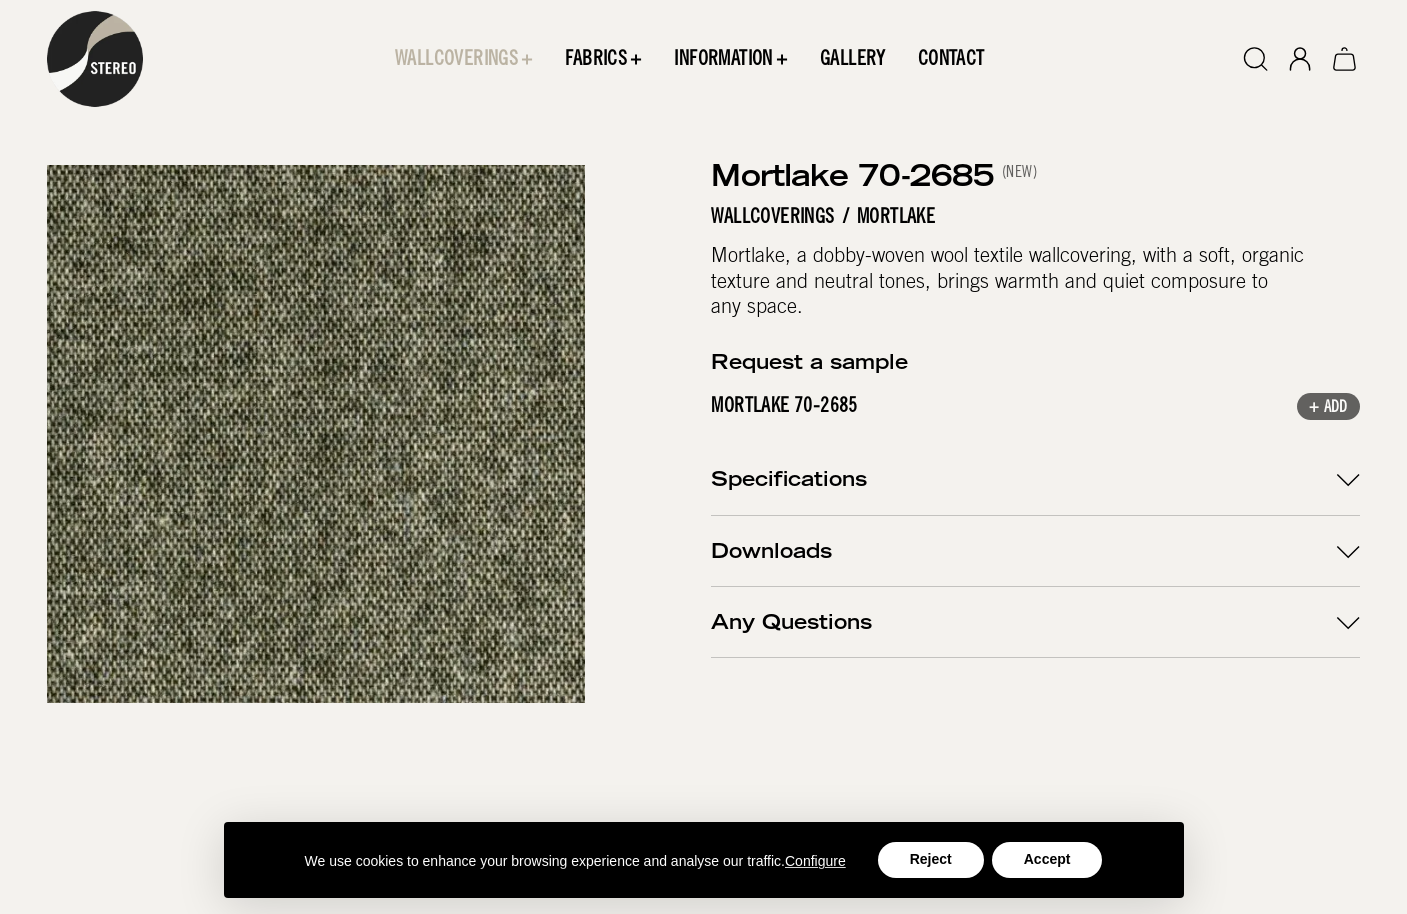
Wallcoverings (773, 218)
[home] (95, 59)
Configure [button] (815, 861)
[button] (464, 59)
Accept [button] (1047, 859)
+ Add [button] (1328, 409)
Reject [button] (931, 859)
